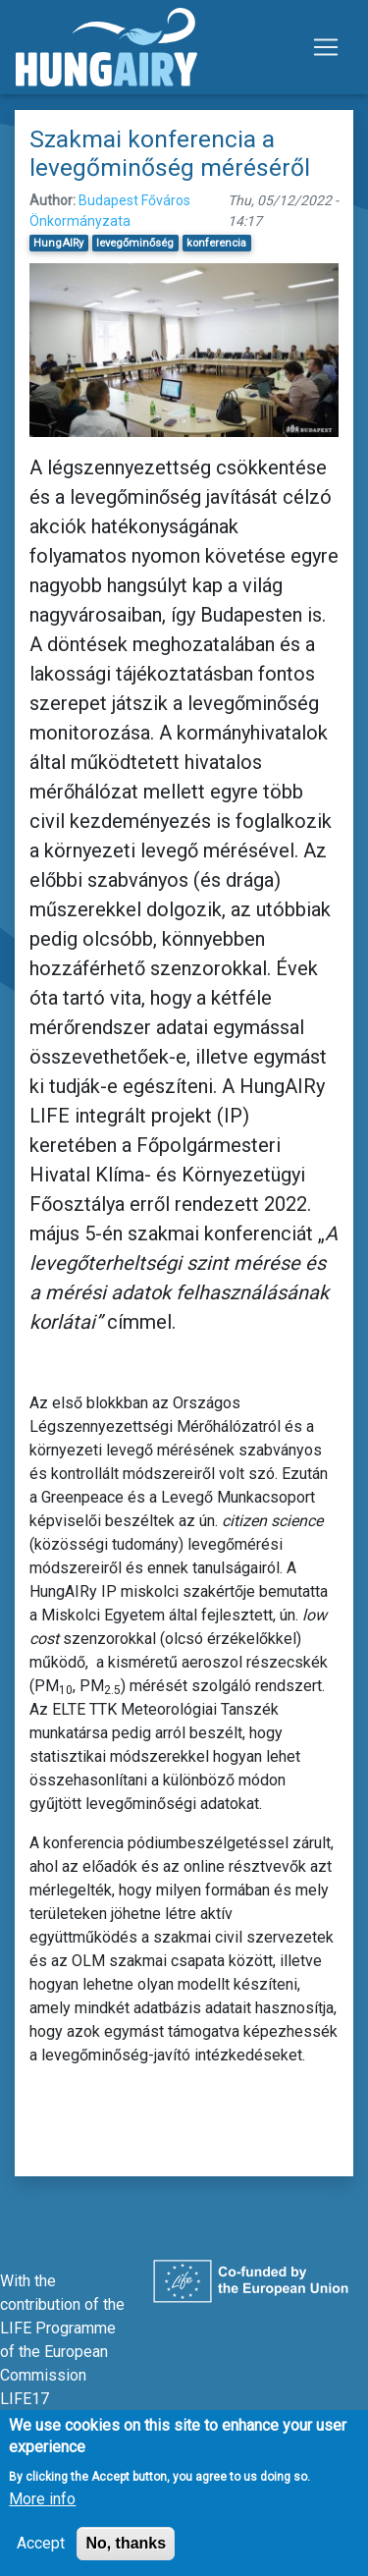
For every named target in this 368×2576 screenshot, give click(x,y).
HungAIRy (58, 243)
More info (42, 2513)
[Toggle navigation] (325, 47)
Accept (41, 2558)
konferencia (216, 243)
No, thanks (125, 2557)
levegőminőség (135, 243)
